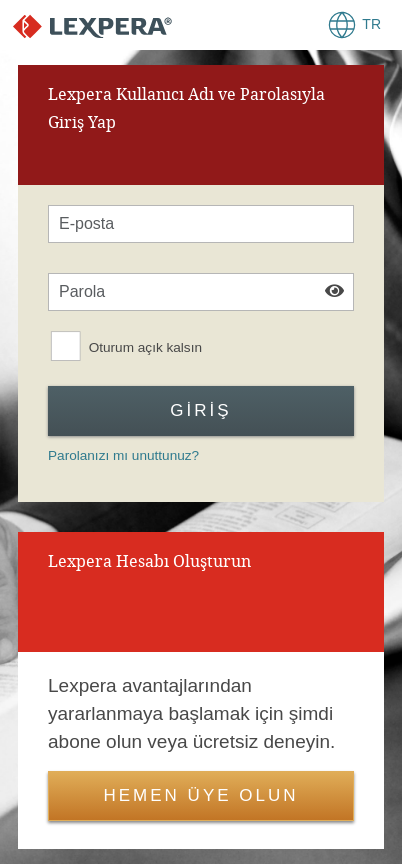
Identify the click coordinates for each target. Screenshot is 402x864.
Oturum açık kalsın (145, 347)
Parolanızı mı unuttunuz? (123, 455)
